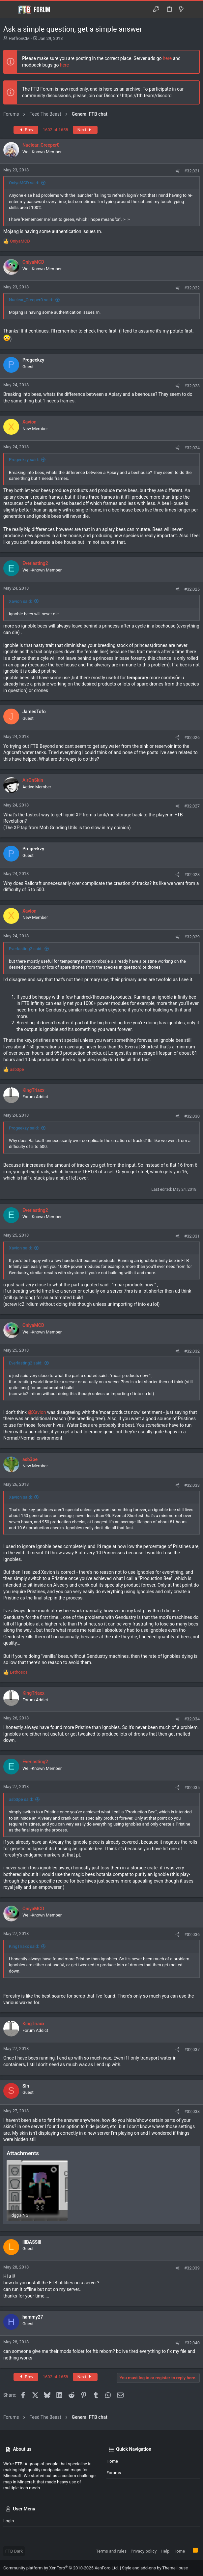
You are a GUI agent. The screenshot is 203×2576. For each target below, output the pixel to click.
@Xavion (37, 1412)
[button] (9, 9)
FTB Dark (14, 2551)
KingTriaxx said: (24, 1946)
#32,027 (192, 806)
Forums (113, 2472)
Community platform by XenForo (61, 2567)
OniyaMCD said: (24, 182)
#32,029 (192, 936)
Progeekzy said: (24, 459)
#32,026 (192, 737)
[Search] (193, 9)
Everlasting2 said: (26, 948)
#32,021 (192, 170)
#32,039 (192, 2268)
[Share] (177, 171)
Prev (25, 129)
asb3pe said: (21, 1799)
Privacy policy (143, 2551)
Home (112, 2461)
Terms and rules (111, 2551)
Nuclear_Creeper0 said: (31, 299)
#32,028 (192, 874)
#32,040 (192, 2342)
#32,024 (192, 447)
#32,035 (192, 1787)
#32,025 (192, 589)
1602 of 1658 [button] (55, 129)
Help (164, 2551)
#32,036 (192, 1934)
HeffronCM (19, 38)
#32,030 (192, 1116)
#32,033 (192, 1485)
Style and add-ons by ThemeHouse (155, 2567)
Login (8, 2520)
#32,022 (192, 287)
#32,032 (192, 1351)
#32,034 (192, 1718)
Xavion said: (20, 601)
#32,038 (192, 2111)
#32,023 (192, 385)
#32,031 (192, 1236)
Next (85, 129)
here (167, 58)
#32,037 (192, 2049)
